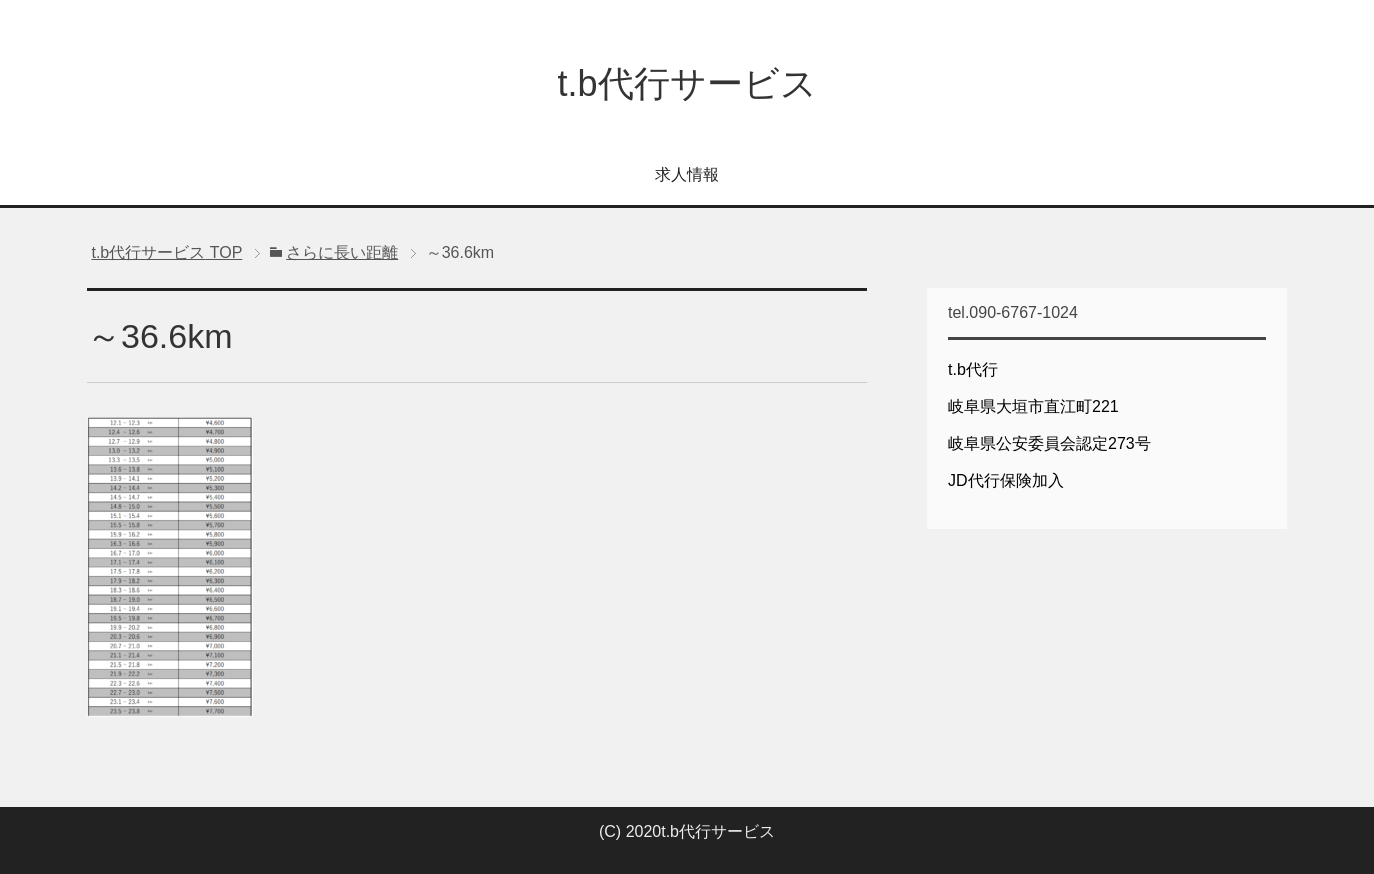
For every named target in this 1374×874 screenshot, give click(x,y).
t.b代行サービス (686, 83)
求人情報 (687, 174)
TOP (166, 252)
